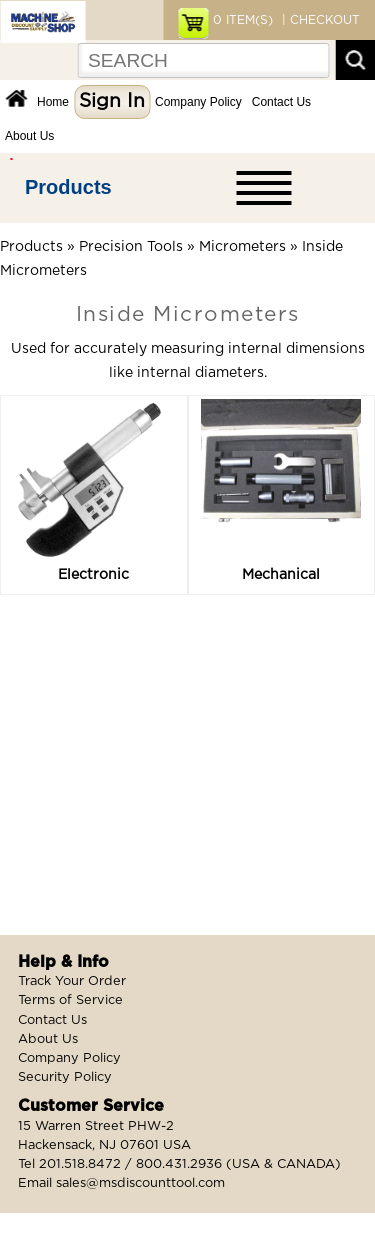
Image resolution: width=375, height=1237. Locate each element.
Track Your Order (72, 981)
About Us (29, 136)
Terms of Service (70, 1000)
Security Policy (65, 1077)
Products (68, 187)
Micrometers (242, 247)
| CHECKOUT (319, 20)
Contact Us (281, 102)
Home (53, 102)
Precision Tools (131, 247)
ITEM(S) (243, 20)
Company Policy (198, 102)
